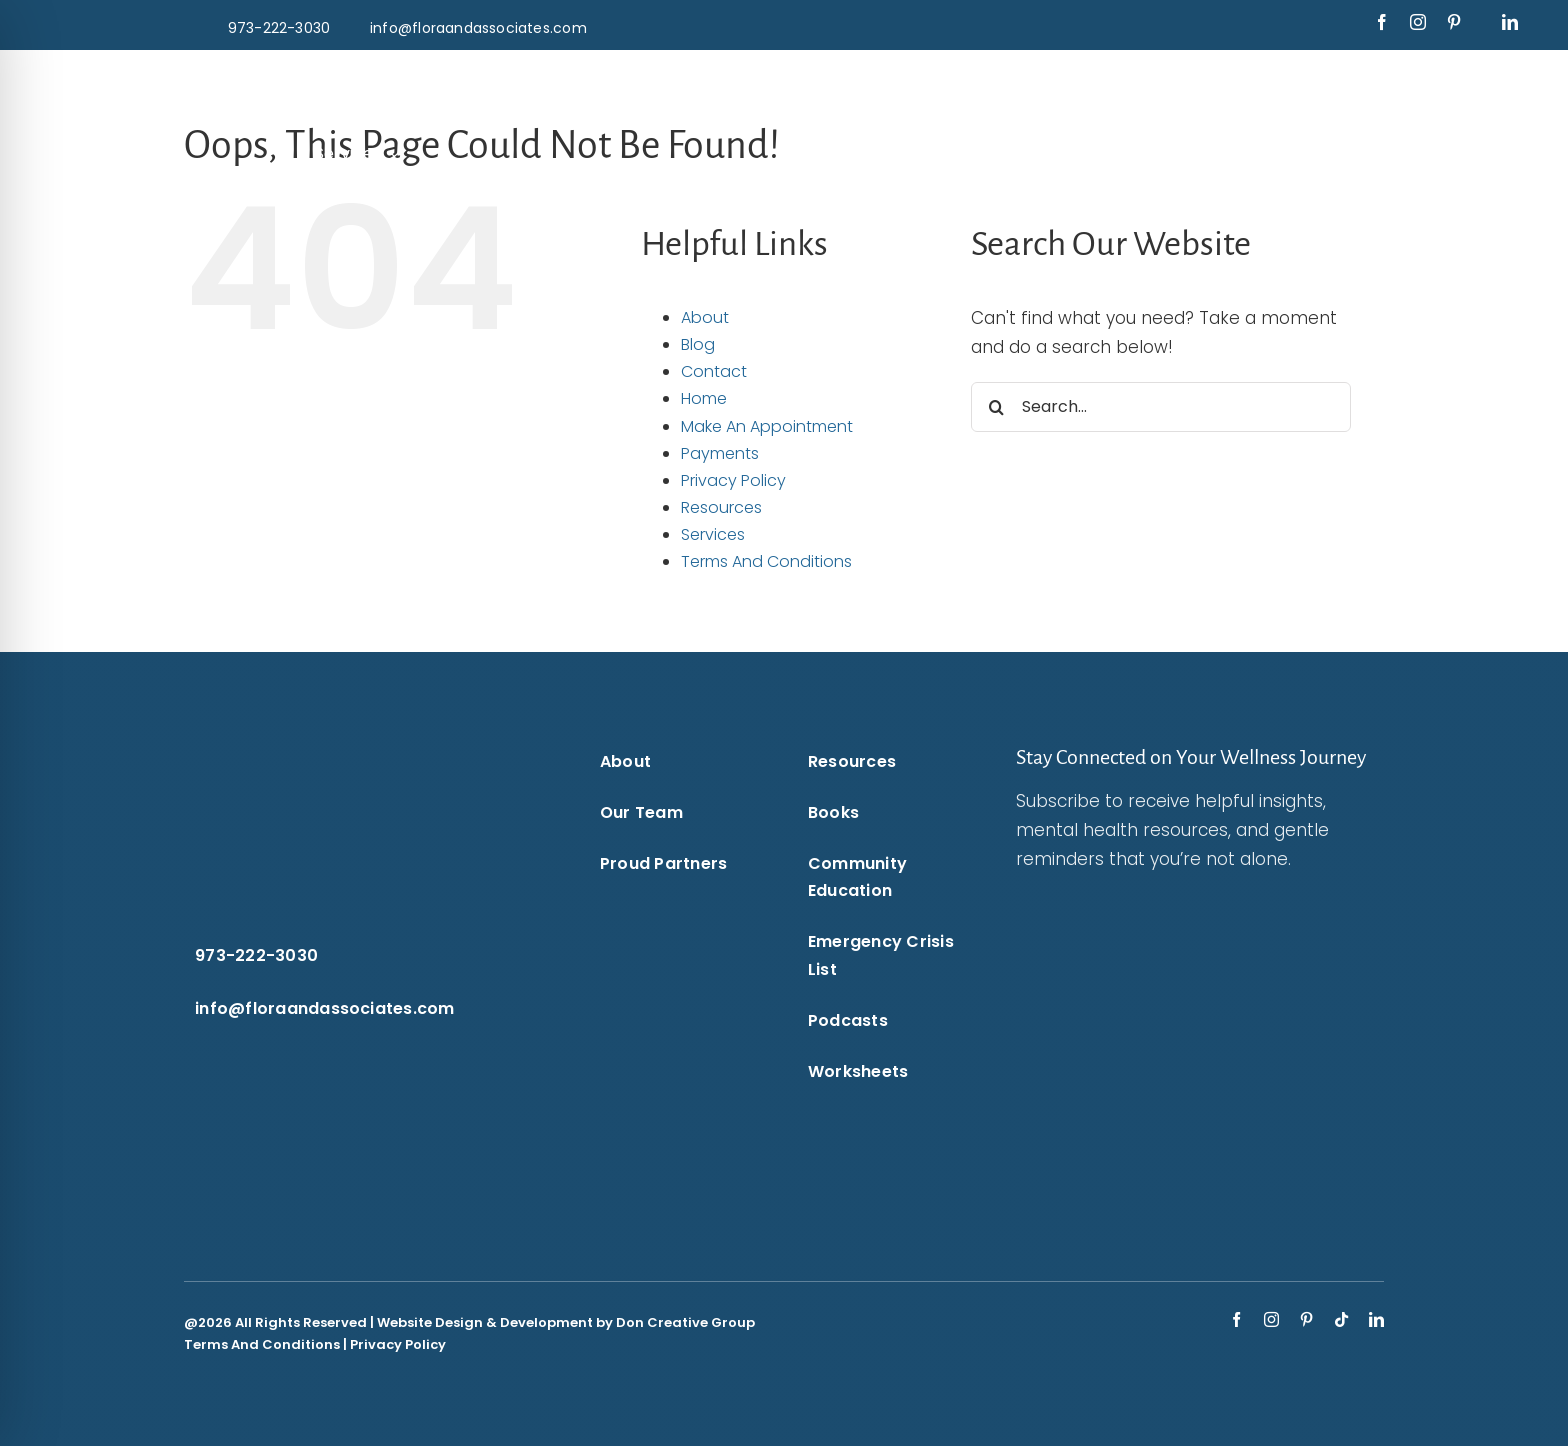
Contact (714, 371)
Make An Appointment (767, 426)
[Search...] (1161, 407)
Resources (721, 507)
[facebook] (1382, 22)
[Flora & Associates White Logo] (783, 78)
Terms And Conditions (766, 561)
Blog (698, 344)
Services (713, 534)
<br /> (1175, 1036)
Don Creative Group (685, 1322)
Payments (720, 453)
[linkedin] (1510, 22)
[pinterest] (1454, 22)
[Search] (996, 407)
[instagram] (1418, 22)
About (705, 317)
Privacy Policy (733, 480)
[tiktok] (1341, 1319)
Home (704, 398)
